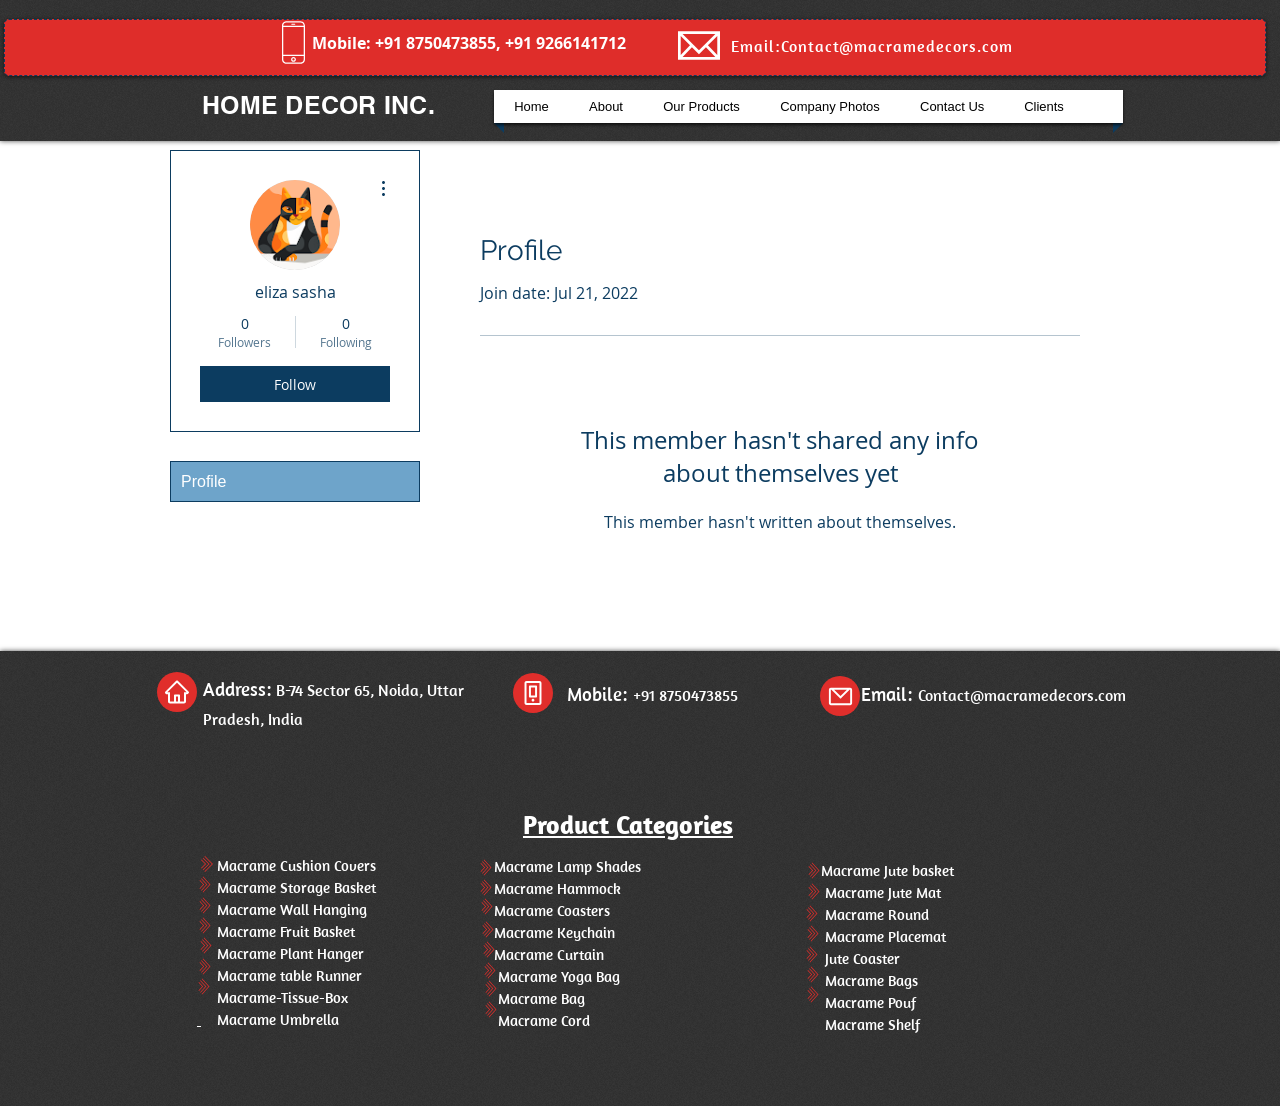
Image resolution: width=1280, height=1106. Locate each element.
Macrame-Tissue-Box (272, 997)
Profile (203, 481)
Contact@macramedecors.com (1022, 695)
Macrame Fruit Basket (278, 931)
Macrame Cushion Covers (286, 865)
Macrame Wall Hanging (282, 909)
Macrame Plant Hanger (280, 953)
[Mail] (840, 696)
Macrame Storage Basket (286, 887)
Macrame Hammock (549, 888)
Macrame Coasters (544, 910)
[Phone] (533, 693)
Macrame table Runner (279, 975)
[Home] (177, 692)
